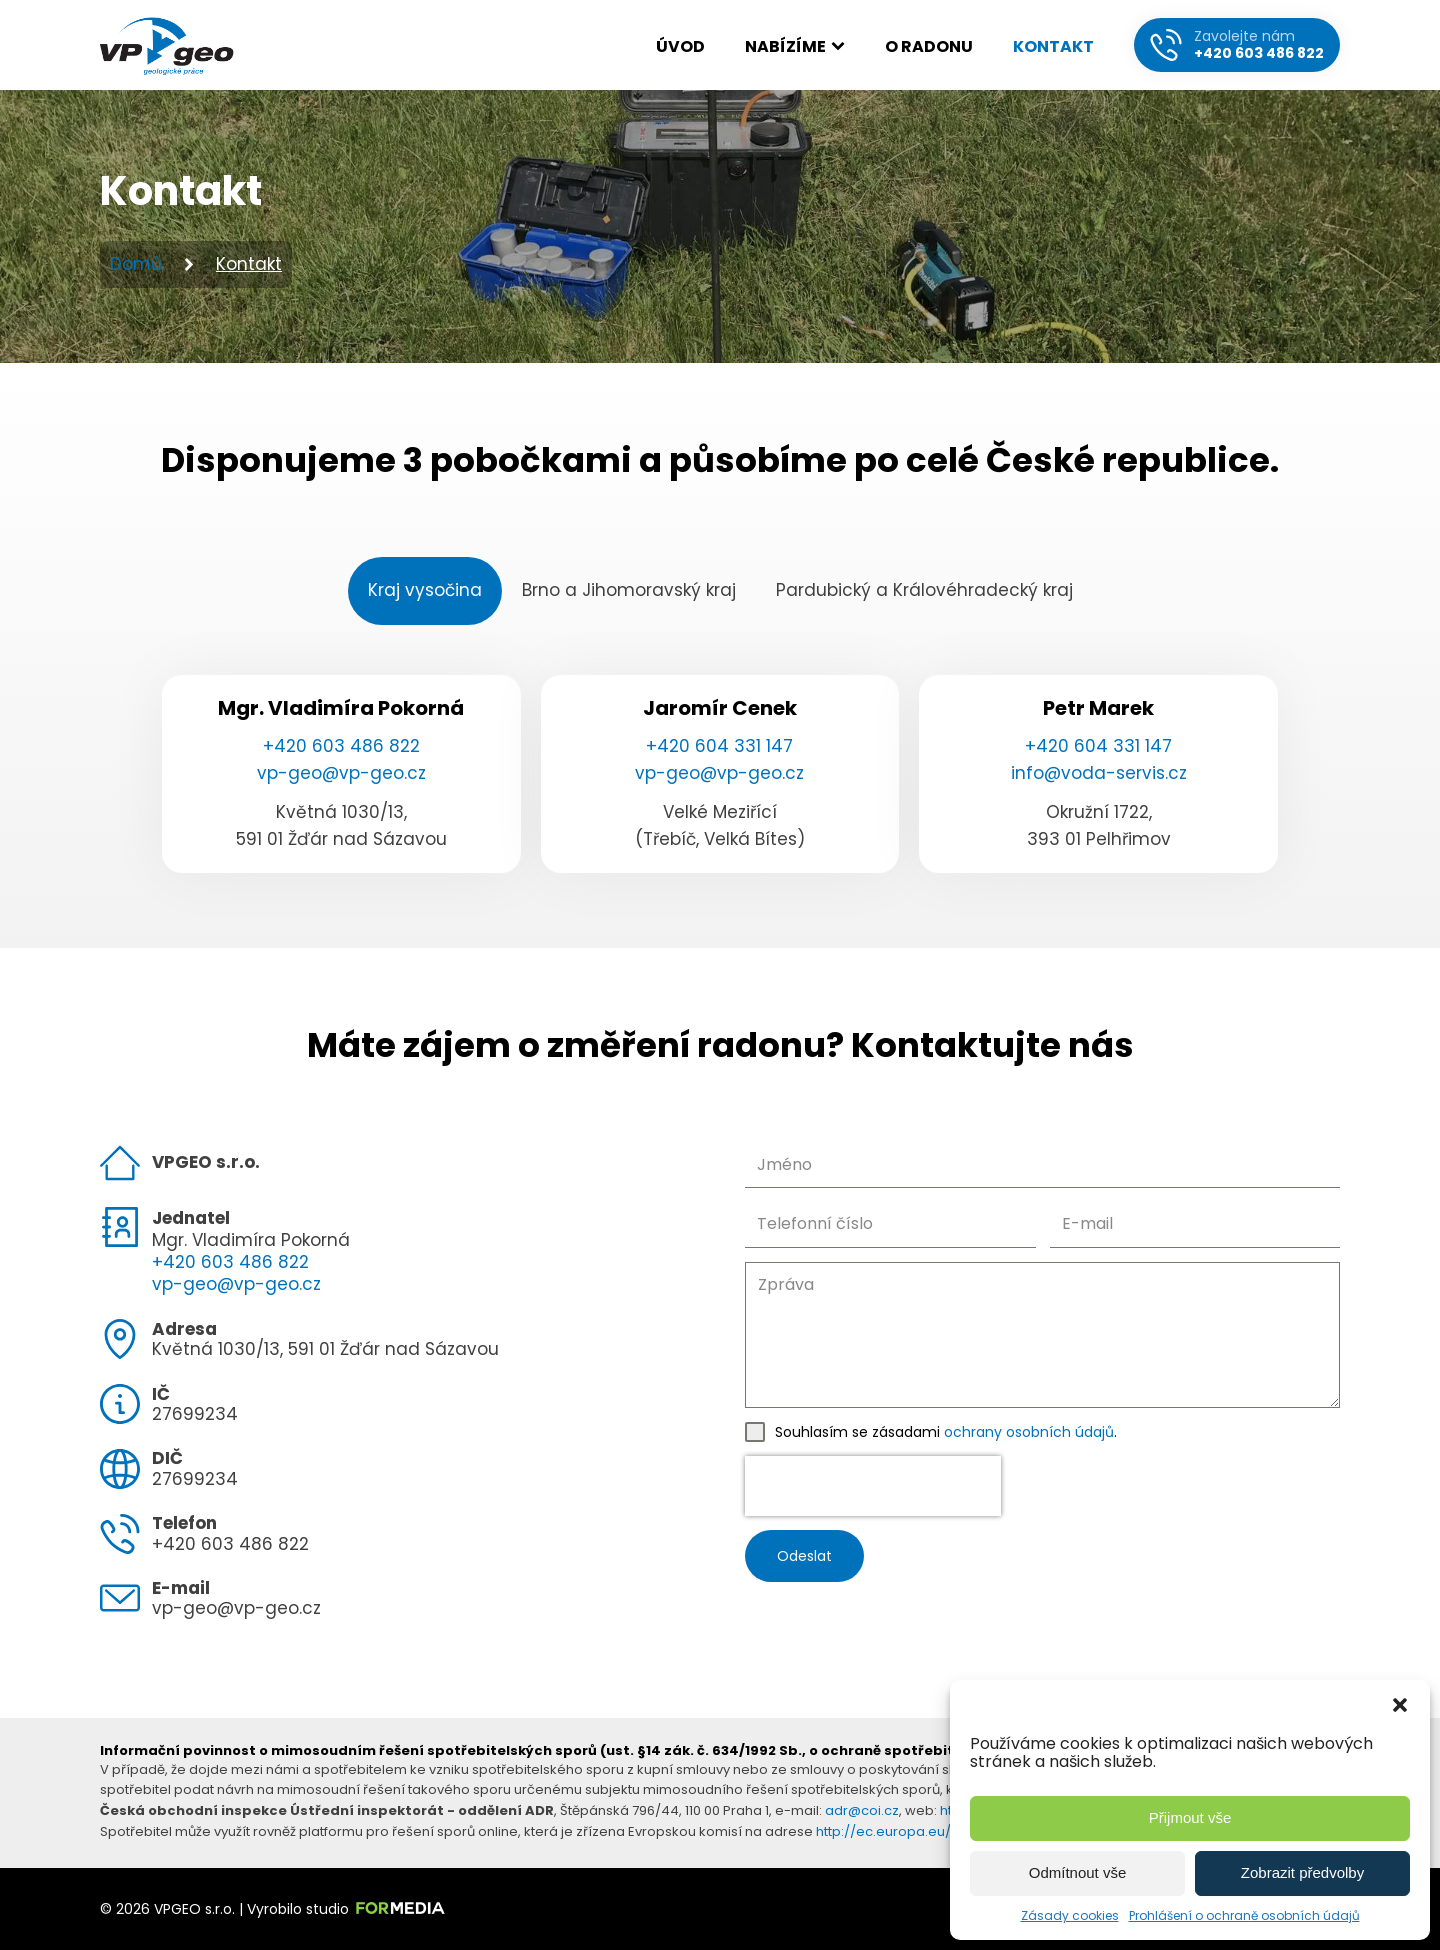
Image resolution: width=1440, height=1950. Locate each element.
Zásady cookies (1070, 1915)
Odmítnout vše (1078, 1872)
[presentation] (873, 1486)
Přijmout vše (1190, 1817)
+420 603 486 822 (341, 746)
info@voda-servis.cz (1099, 773)
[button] (1400, 1705)
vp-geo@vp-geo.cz (341, 773)
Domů (136, 264)
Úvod (680, 46)
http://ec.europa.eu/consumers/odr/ (938, 1831)
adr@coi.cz (862, 1810)
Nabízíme (795, 46)
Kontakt (1053, 46)
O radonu (929, 46)
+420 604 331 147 (719, 746)
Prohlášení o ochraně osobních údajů (1244, 1915)
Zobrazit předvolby (1302, 1872)
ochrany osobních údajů (1029, 1432)
